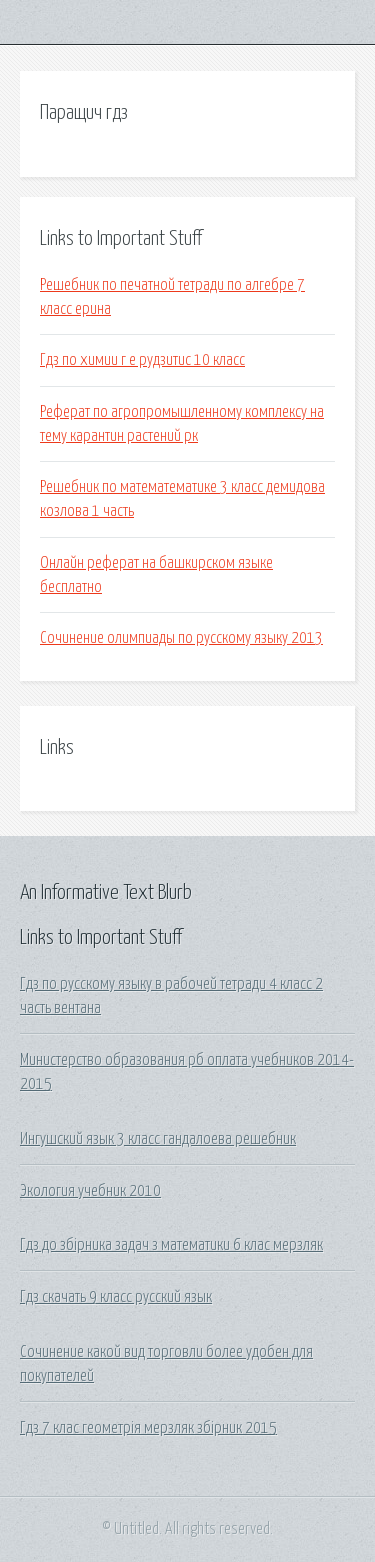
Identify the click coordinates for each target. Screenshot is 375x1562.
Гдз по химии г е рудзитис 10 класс (142, 360)
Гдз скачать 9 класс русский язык (116, 1297)
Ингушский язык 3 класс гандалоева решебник (158, 1139)
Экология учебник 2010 (90, 1191)
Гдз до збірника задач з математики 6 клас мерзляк (171, 1245)
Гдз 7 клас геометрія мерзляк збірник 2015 (148, 1428)
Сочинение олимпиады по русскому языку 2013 (181, 638)
